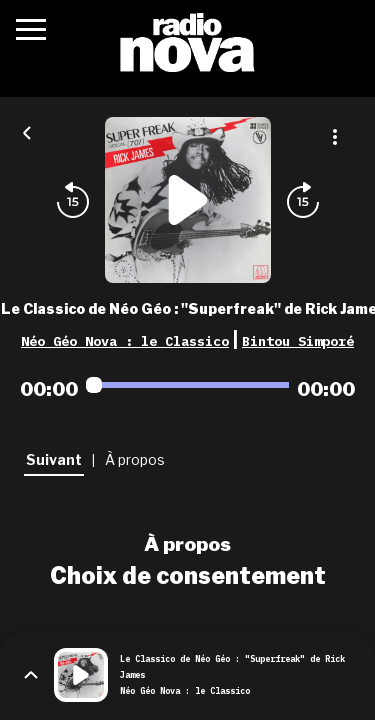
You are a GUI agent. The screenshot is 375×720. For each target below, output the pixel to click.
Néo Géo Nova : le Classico (125, 341)
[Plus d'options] (335, 137)
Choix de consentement (188, 576)
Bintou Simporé (298, 341)
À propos (187, 544)
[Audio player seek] (187, 385)
